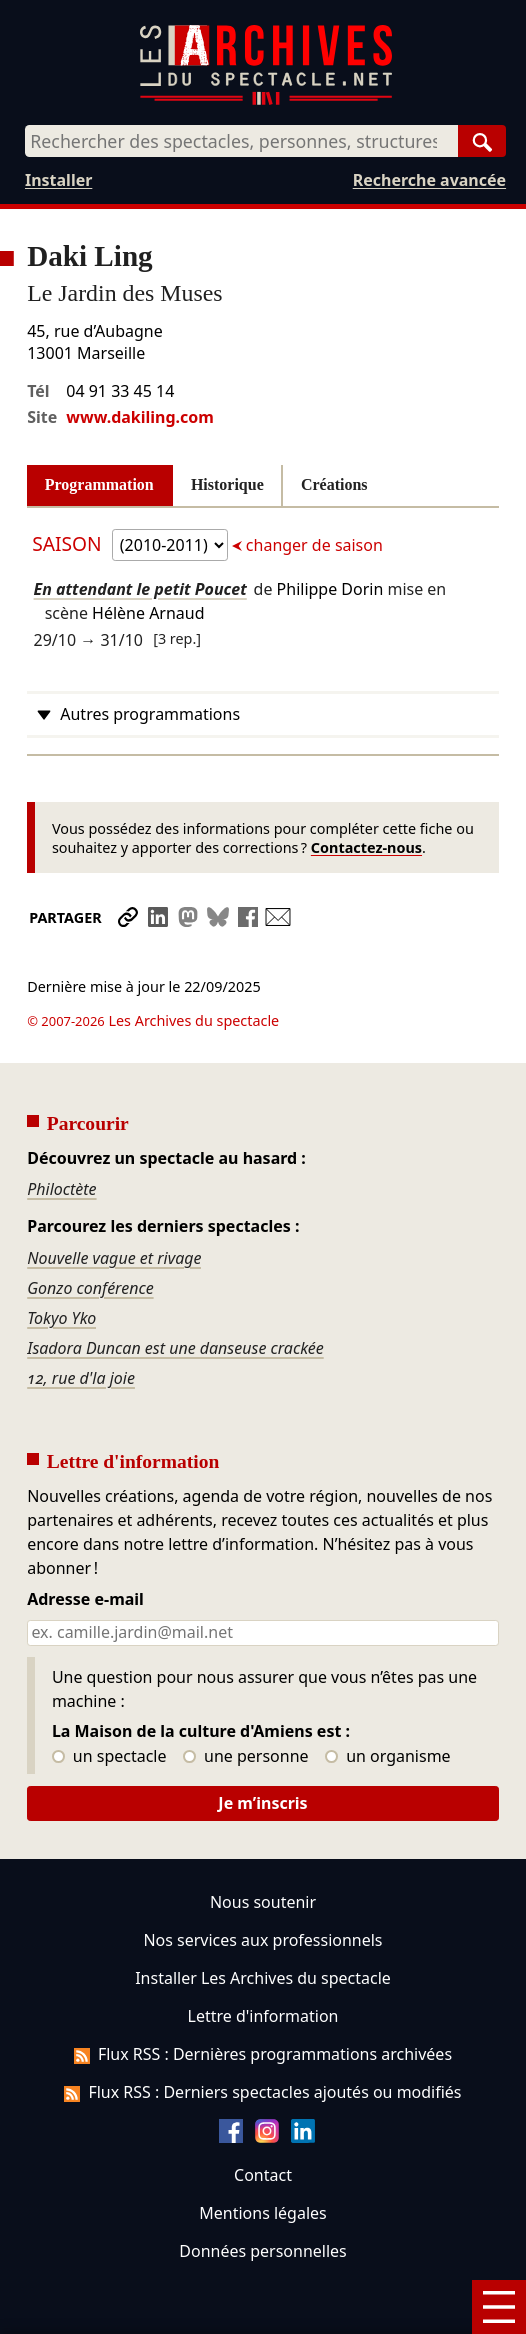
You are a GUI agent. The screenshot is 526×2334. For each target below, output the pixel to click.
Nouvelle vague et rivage (114, 1202)
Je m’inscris (262, 1747)
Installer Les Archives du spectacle (263, 1922)
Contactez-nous (366, 847)
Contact (263, 2119)
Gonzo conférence (90, 1232)
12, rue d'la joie (81, 1322)
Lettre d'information (263, 1960)
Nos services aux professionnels (262, 1884)
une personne (245, 1701)
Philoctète (61, 1133)
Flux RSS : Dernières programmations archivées (263, 1998)
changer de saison (312, 545)
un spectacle (109, 1701)
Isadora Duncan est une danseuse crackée (175, 1292)
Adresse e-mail (85, 1544)
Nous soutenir (263, 1846)
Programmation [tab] (99, 484)
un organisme (387, 1701)
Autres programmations (150, 714)
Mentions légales (262, 2157)
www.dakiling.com (140, 417)
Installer (58, 180)
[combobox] (241, 141)
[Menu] (499, 2307)
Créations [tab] (334, 484)
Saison (69, 543)
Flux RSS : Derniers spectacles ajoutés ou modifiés (262, 2036)
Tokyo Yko (61, 1262)
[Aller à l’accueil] (266, 100)
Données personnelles (262, 2195)
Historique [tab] (227, 484)
